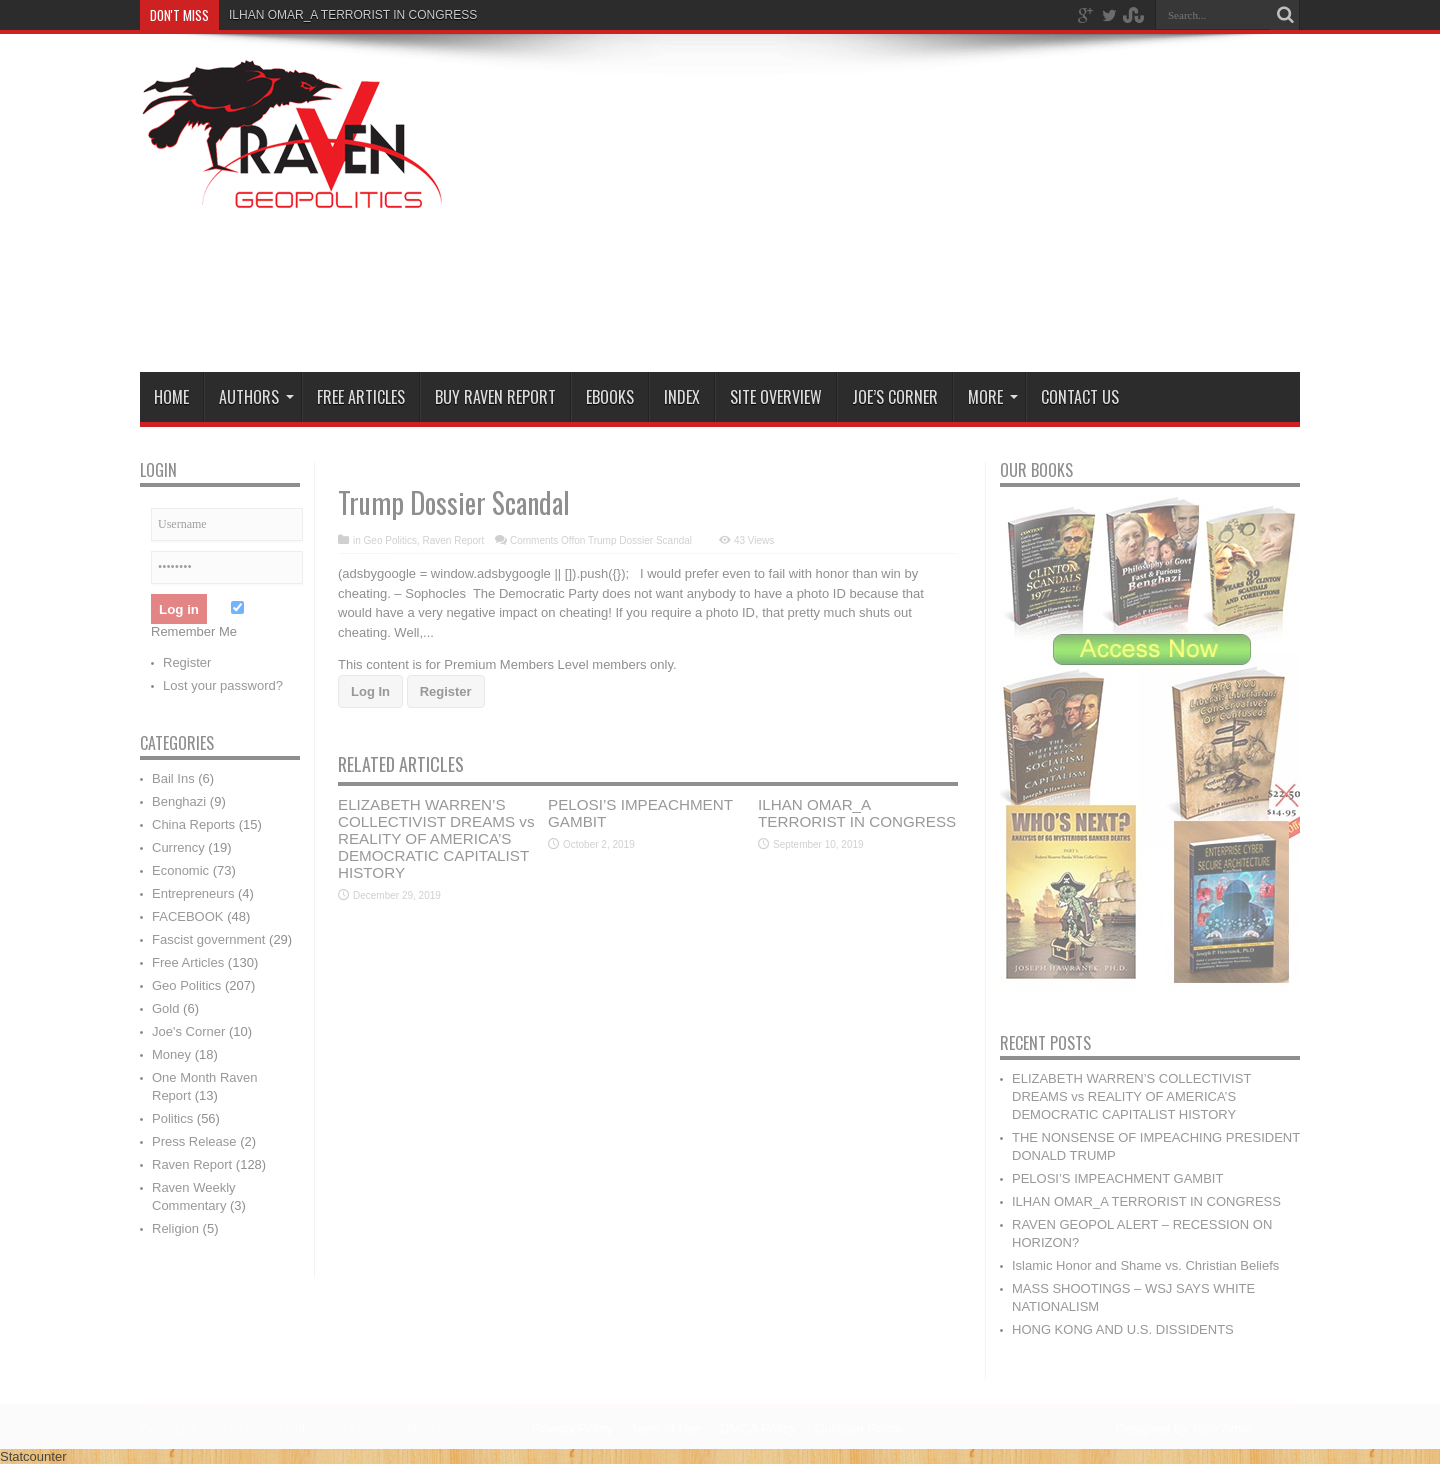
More (993, 397)
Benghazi (179, 801)
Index (682, 397)
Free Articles (361, 397)
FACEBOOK (188, 916)
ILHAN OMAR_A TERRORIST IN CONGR (341, 15)
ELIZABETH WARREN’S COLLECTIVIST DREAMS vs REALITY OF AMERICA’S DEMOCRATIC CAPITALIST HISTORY (436, 838)
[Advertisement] (936, 207)
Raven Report (453, 540)
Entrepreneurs (193, 893)
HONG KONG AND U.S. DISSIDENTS (1123, 1329)
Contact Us (1080, 397)
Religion (175, 1228)
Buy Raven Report (495, 397)
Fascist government (208, 939)
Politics (172, 1118)
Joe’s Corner (895, 397)
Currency (178, 847)
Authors (256, 397)
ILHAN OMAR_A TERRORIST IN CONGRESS (857, 813)
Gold (165, 1008)
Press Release (194, 1141)
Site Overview (776, 397)
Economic (180, 870)
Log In (370, 691)
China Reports (193, 824)
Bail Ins (173, 778)
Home (171, 397)
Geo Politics (390, 540)
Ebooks (610, 397)
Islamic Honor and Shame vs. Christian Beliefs (1145, 1265)
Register (446, 691)
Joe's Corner (188, 1031)
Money (171, 1054)
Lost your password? (223, 685)
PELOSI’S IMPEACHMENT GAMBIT (1117, 1178)
